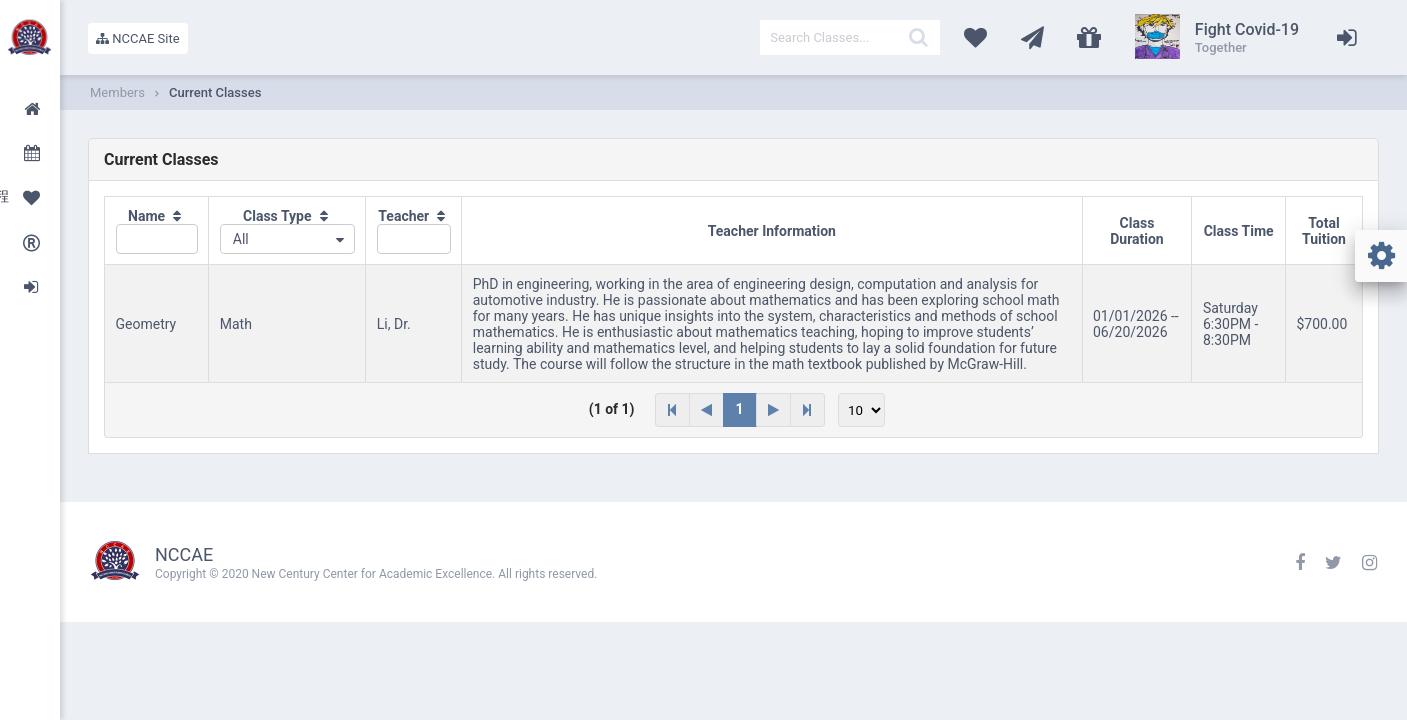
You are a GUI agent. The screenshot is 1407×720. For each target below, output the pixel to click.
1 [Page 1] (740, 409)
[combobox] (287, 239)
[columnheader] (157, 231)
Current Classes (215, 92)
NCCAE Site (138, 38)
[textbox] (850, 37)
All (241, 239)
